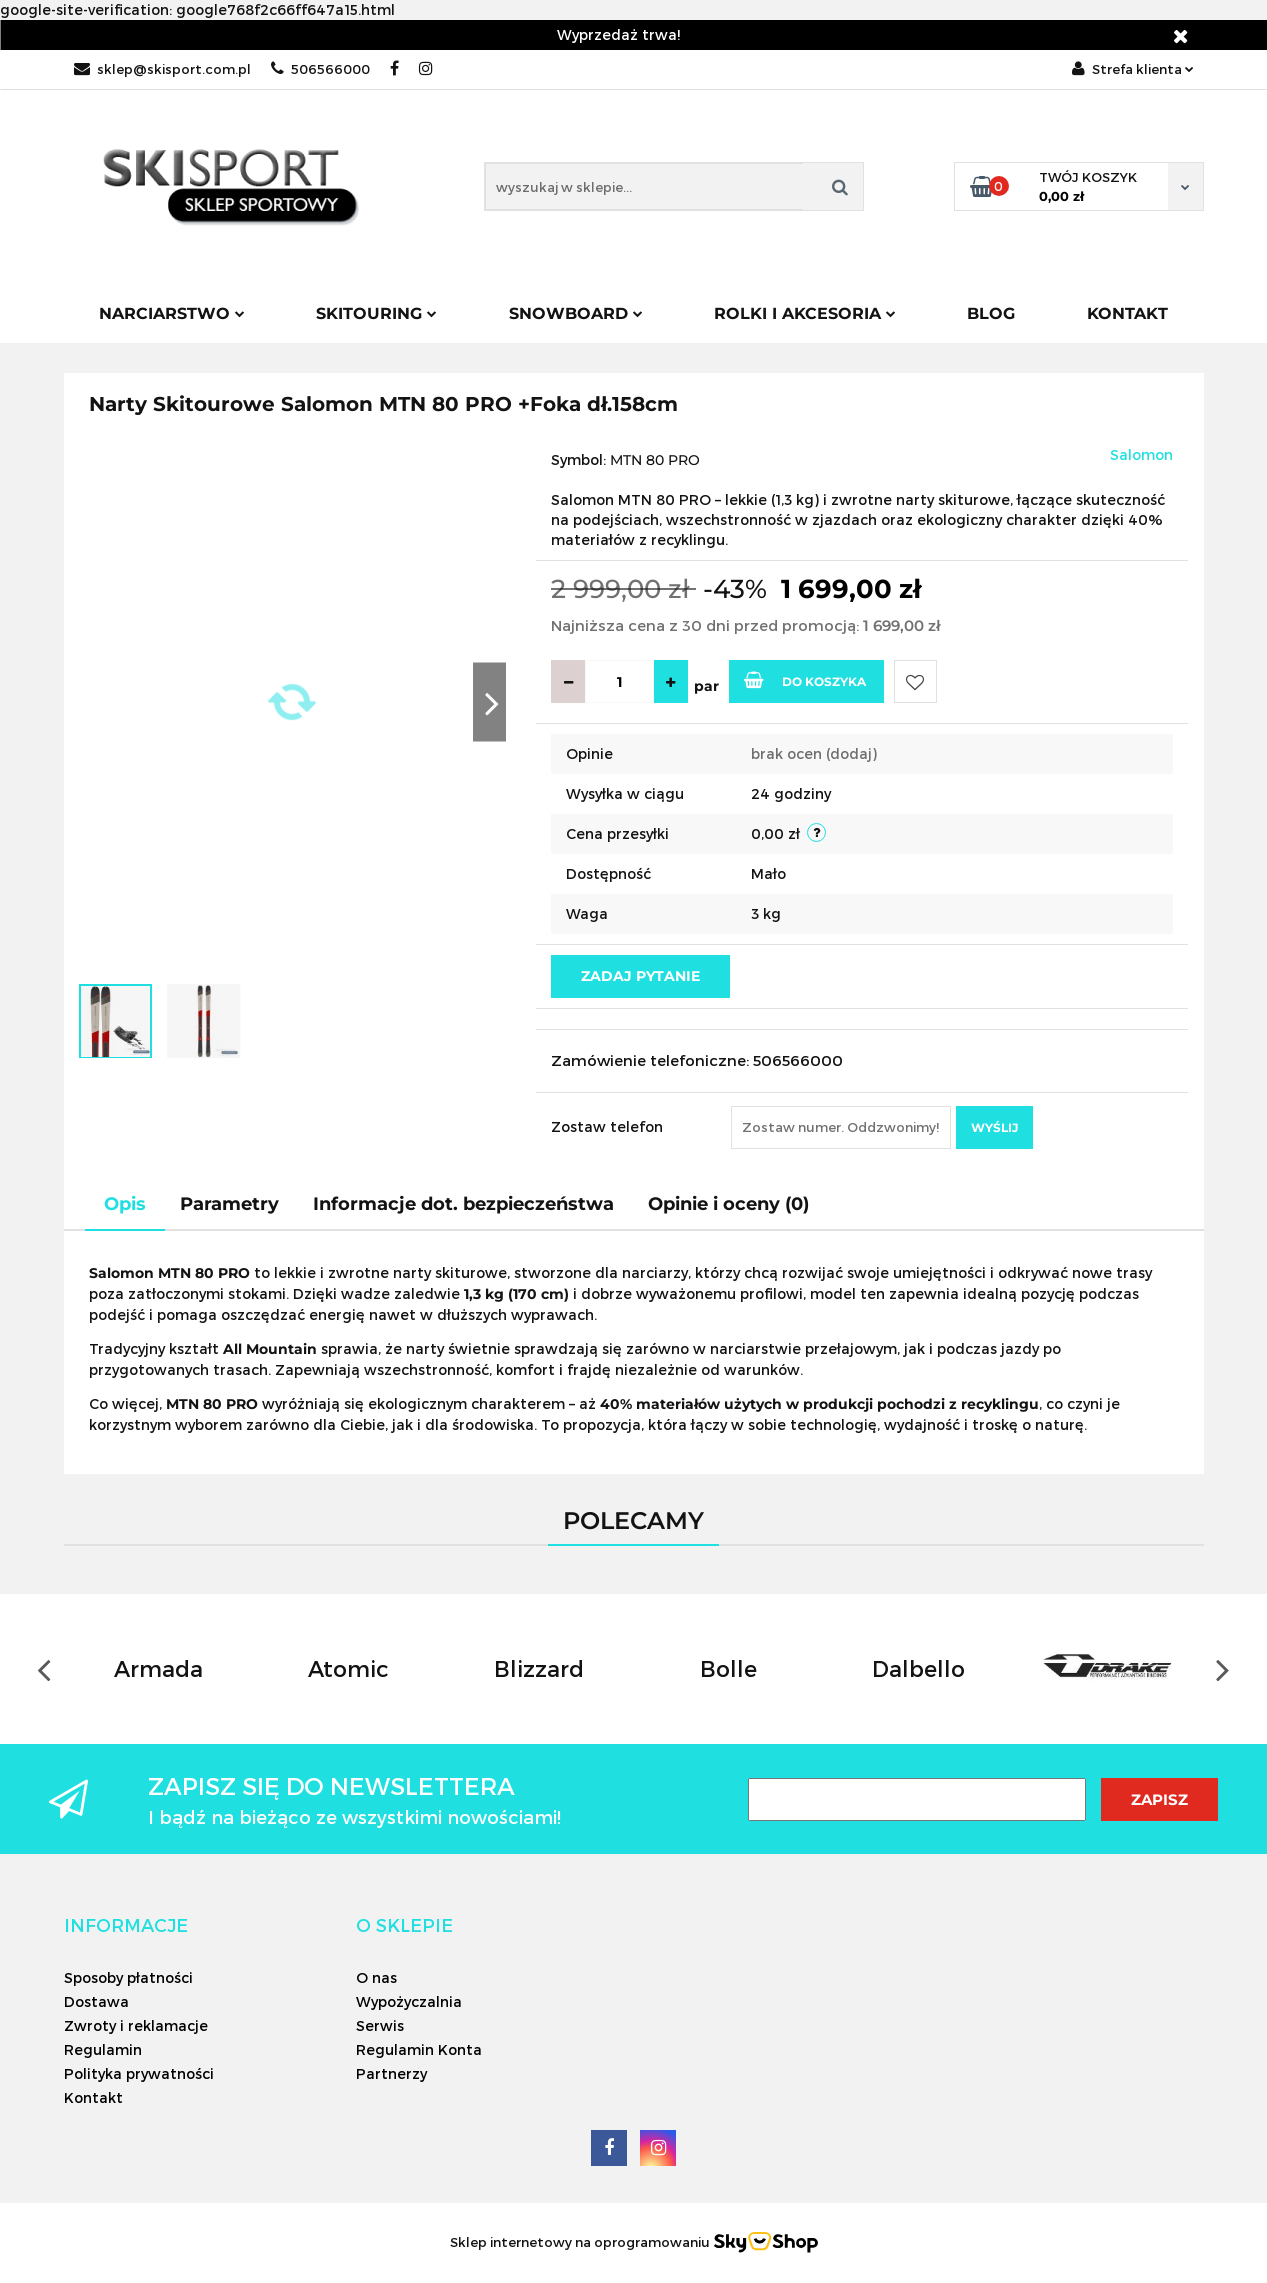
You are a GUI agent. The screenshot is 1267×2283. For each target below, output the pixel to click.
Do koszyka (805, 680)
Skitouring (376, 313)
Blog (991, 313)
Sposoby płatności (128, 1977)
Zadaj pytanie (640, 976)
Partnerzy (391, 2073)
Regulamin (103, 2049)
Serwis (380, 2025)
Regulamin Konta (419, 2049)
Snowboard (576, 313)
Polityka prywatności (139, 2073)
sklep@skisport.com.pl (162, 69)
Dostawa (96, 2001)
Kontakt (1127, 313)
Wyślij (994, 1127)
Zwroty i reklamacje (136, 2025)
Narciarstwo (172, 313)
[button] (126, 1925)
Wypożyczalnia (409, 2001)
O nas (376, 1977)
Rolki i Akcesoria (805, 313)
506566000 (320, 69)
